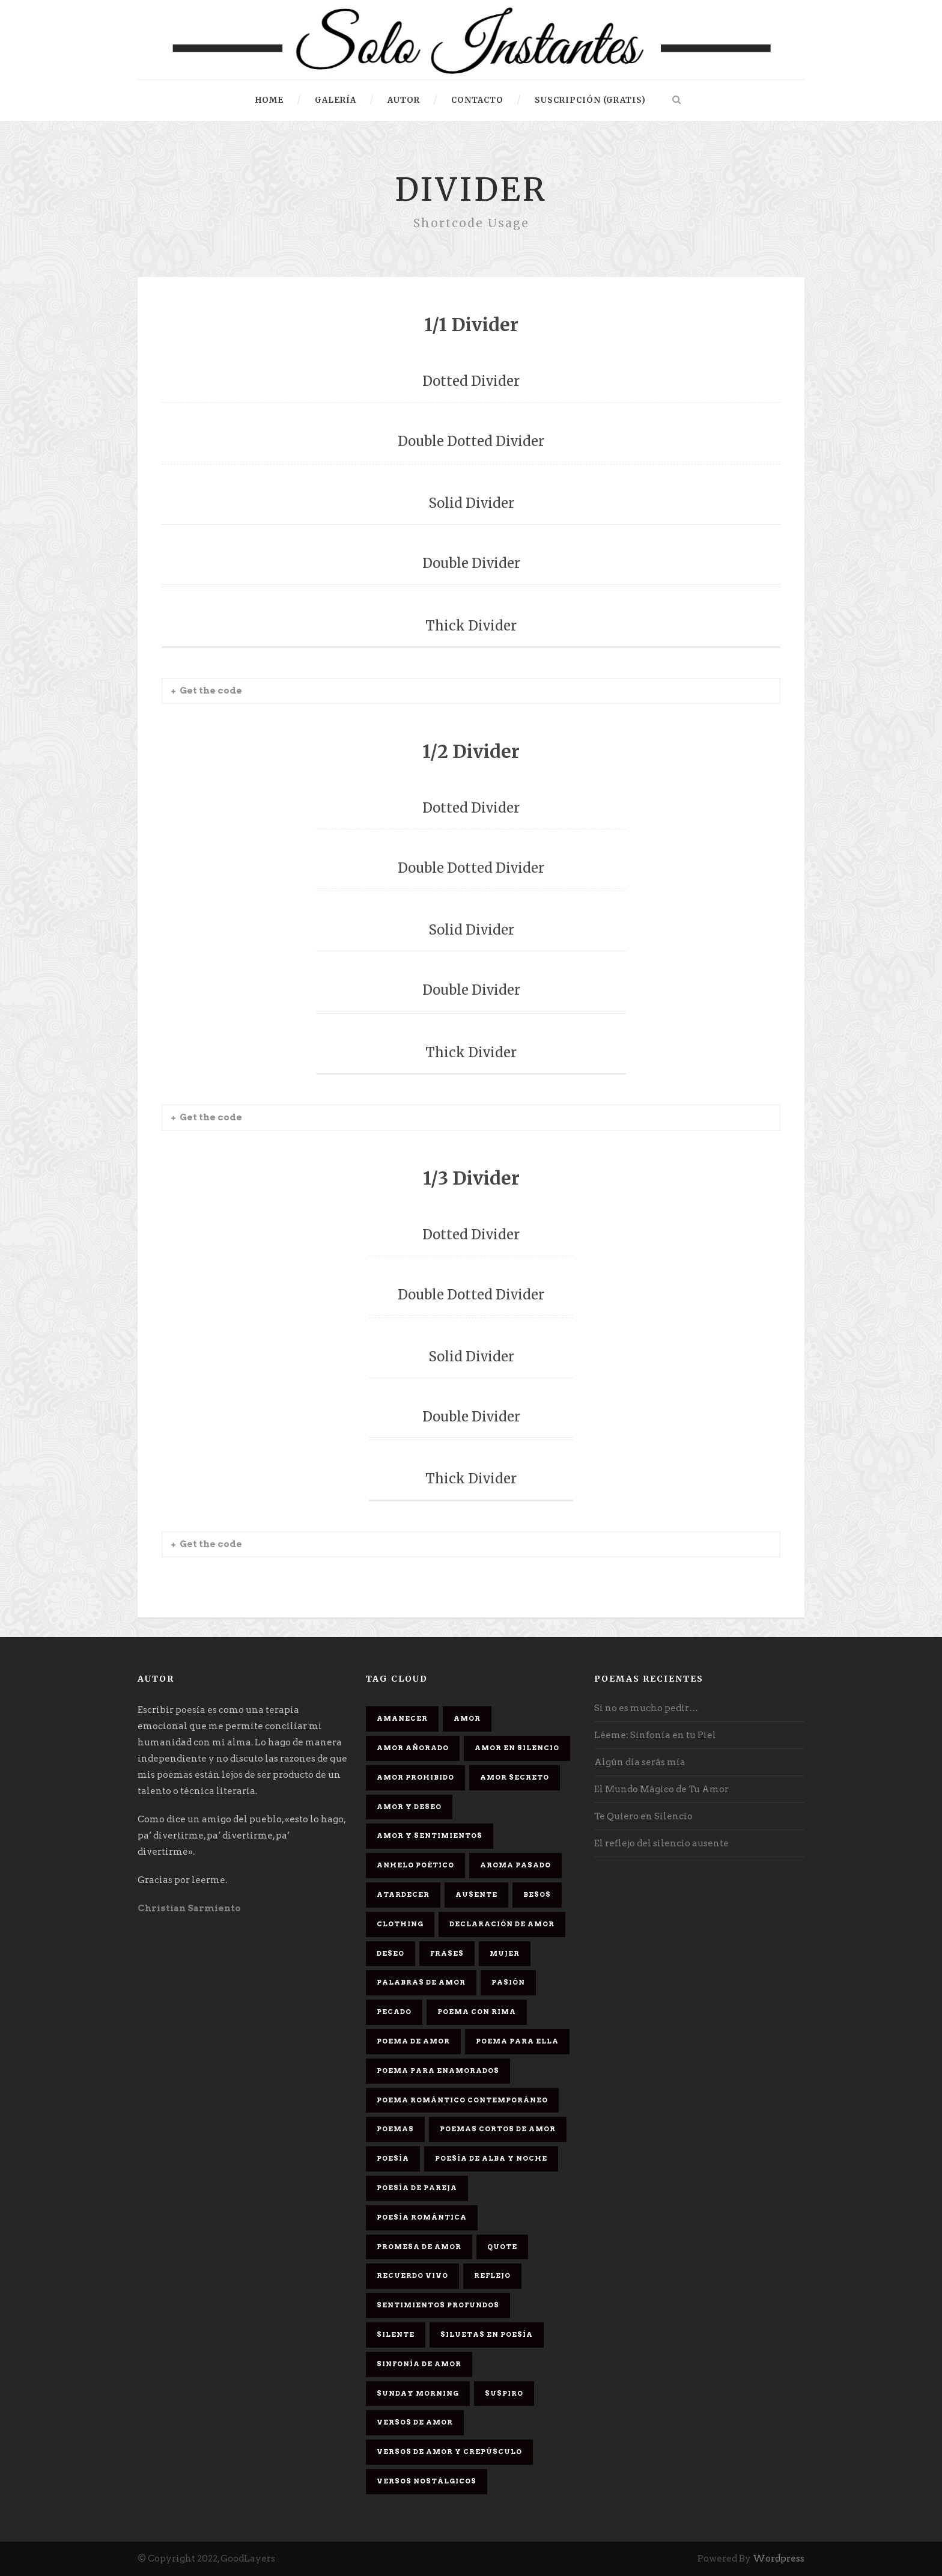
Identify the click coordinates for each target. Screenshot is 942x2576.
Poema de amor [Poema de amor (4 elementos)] (413, 2041)
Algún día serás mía (639, 1762)
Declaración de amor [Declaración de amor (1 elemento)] (502, 1924)
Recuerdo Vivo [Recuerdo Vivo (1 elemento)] (412, 2275)
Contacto (477, 100)
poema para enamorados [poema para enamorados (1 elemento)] (438, 2070)
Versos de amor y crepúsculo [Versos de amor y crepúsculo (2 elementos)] (449, 2451)
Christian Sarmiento (189, 1908)
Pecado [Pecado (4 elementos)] (394, 2011)
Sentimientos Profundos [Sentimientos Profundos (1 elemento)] (438, 2305)
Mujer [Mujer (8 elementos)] (505, 1953)
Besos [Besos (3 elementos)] (537, 1894)
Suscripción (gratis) (590, 100)
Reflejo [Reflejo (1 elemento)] (492, 2275)
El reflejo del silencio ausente (661, 1843)
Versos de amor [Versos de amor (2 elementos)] (415, 2422)
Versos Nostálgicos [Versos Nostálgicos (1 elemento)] (426, 2481)
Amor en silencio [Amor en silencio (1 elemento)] (517, 1748)
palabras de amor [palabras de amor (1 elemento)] (421, 1982)
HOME (269, 100)
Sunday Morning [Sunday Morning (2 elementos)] (418, 2393)
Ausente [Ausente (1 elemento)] (476, 1894)
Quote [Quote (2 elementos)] (502, 2246)
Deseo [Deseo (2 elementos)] (390, 1953)
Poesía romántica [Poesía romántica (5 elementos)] (422, 2217)
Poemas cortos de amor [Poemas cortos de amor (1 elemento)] (498, 2129)
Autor (403, 100)
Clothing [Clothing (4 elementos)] (400, 1924)
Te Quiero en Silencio (643, 1816)
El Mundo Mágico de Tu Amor (661, 1789)
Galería (335, 100)
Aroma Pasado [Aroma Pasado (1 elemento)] (515, 1865)
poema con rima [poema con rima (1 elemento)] (476, 2011)
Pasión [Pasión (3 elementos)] (508, 1982)
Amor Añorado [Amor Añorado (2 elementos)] (413, 1748)
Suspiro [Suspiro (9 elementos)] (504, 2393)
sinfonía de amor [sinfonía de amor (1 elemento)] (419, 2364)
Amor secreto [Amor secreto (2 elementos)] (514, 1777)
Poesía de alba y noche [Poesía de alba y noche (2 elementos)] (491, 2158)
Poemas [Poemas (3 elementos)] (395, 2129)
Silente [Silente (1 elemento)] (396, 2334)
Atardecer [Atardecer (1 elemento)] (403, 1894)
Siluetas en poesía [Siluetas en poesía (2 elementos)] (486, 2334)
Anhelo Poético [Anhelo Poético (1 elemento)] (415, 1865)
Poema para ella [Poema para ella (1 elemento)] (517, 2041)
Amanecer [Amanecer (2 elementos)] (402, 1718)
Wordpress (778, 2558)
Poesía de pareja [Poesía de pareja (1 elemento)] (417, 2188)
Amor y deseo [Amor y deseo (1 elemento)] (409, 1806)
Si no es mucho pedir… (646, 1708)
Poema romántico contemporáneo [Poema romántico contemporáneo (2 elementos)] (462, 2100)
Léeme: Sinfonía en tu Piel (655, 1735)
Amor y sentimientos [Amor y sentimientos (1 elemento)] (429, 1835)
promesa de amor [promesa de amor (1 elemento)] (419, 2246)
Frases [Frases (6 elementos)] (447, 1953)
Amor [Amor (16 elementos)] (467, 1718)
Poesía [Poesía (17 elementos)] (393, 2158)
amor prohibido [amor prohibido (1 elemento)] (415, 1777)
